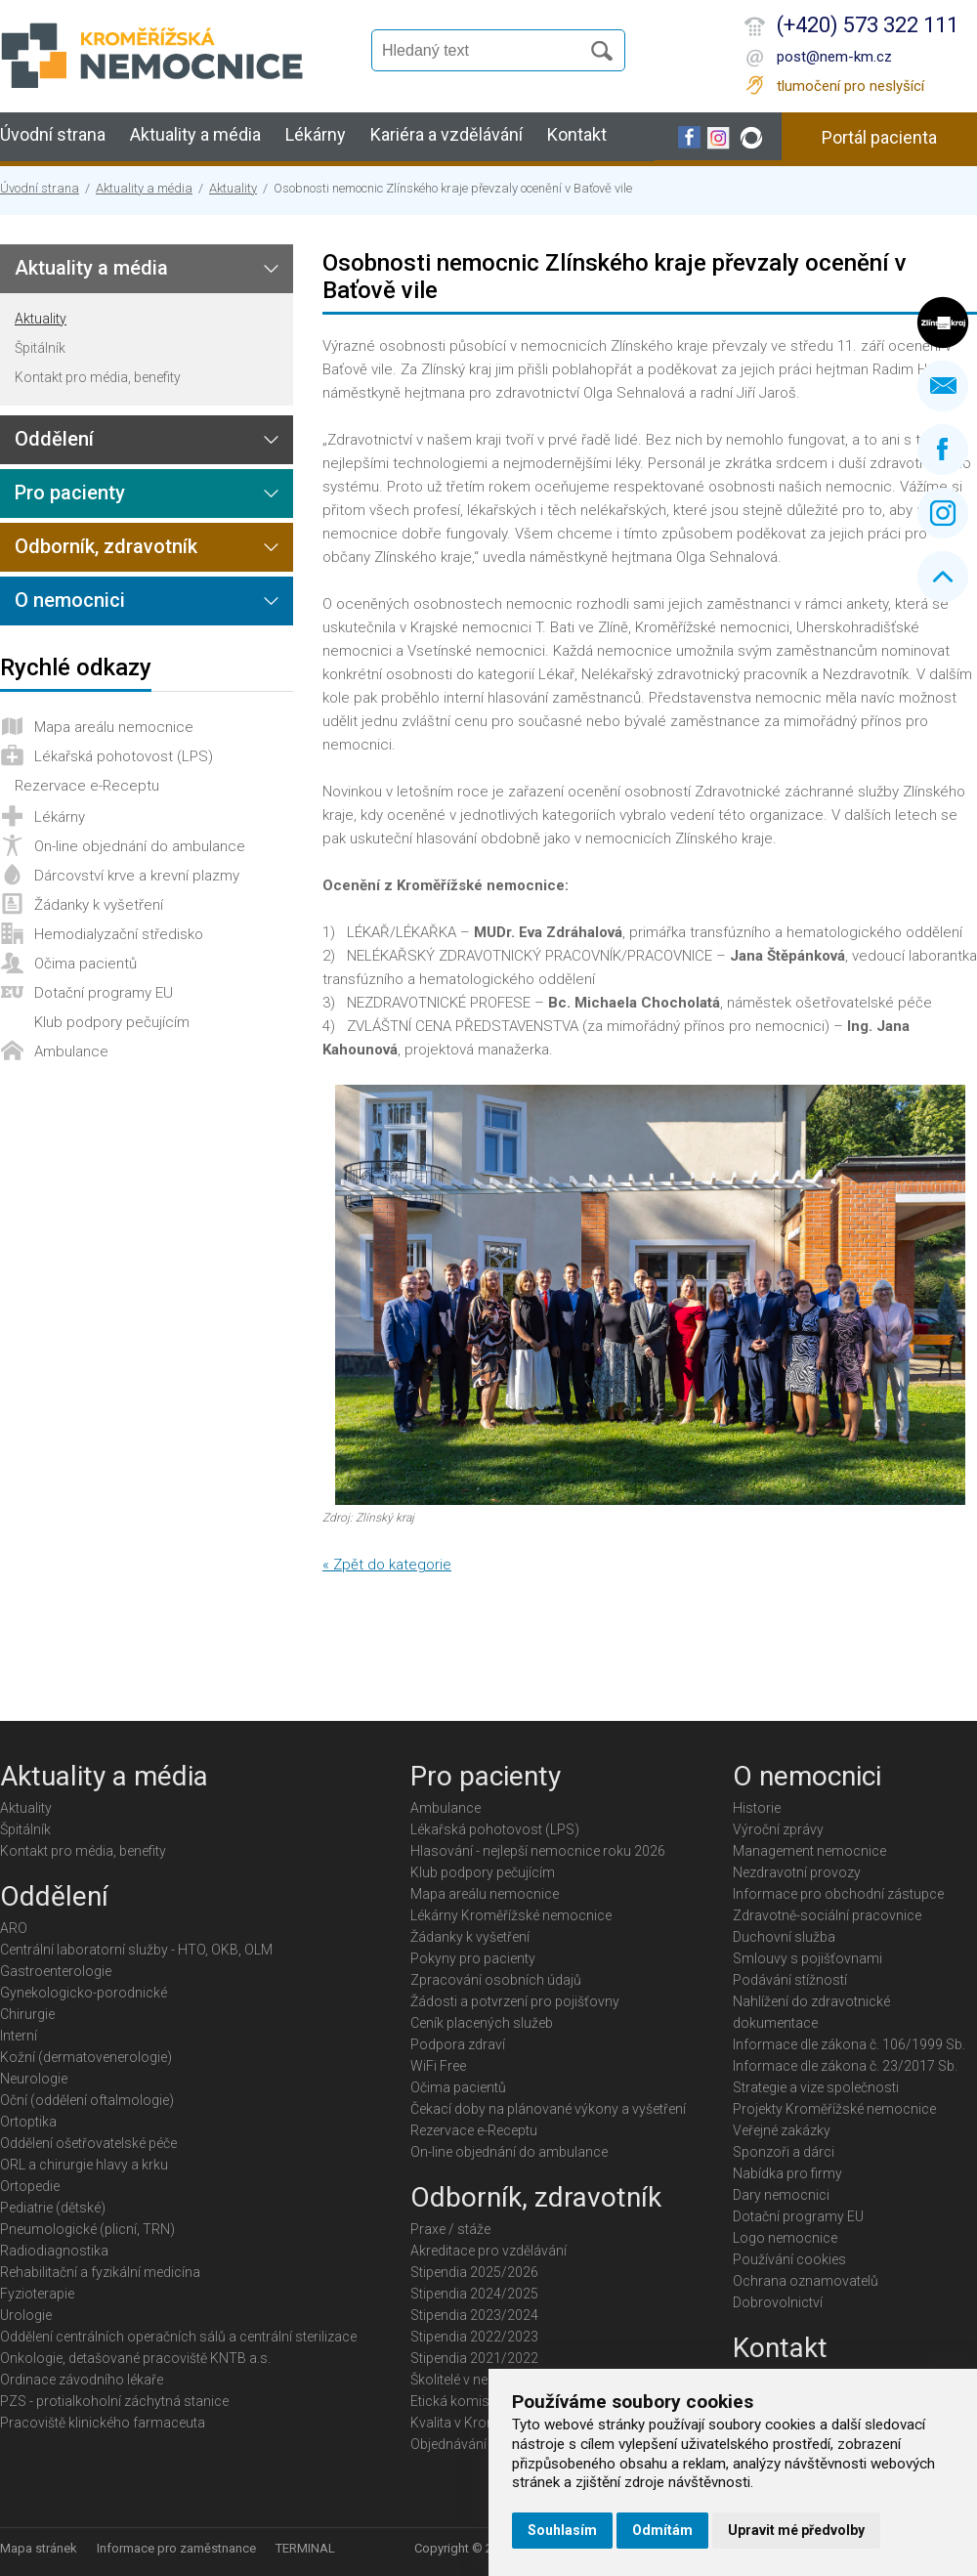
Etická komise (453, 2401)
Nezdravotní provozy (797, 1872)
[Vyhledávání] (484, 50)
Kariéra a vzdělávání (446, 134)
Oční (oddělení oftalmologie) (87, 2100)
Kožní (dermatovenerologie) (86, 2057)
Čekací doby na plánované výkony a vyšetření (548, 2109)
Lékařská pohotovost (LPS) (123, 756)
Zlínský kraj (942, 322)
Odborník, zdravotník (106, 546)
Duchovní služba (784, 1937)
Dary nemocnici (781, 2195)
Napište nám (942, 386)
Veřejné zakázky (781, 2130)
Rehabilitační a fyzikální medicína (100, 2272)
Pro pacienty (70, 492)
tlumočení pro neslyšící (850, 86)
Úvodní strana (53, 134)
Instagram (942, 513)
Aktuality (233, 188)
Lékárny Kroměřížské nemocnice (511, 1915)
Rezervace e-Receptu (87, 785)
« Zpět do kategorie (386, 1564)
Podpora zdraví (457, 2044)
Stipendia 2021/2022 (474, 2358)
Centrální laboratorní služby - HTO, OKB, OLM (136, 1949)
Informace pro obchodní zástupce (838, 1894)
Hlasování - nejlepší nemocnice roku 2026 (537, 1851)
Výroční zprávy (778, 1829)
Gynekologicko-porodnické (83, 1992)
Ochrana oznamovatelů (805, 2281)
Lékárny (315, 134)
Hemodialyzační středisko (118, 934)
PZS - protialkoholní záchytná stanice (114, 2401)
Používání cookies (789, 2259)
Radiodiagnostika (54, 2250)
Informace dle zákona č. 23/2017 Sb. (845, 2066)
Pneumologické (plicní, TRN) (87, 2229)
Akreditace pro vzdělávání (488, 2250)
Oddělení (54, 439)
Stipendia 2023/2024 (474, 2315)
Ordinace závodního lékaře (81, 2379)
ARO (13, 1928)
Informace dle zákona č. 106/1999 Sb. (849, 2044)
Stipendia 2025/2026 (474, 2272)
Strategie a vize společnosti (816, 2087)
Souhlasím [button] (562, 2530)
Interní (18, 2035)
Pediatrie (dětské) (53, 2207)
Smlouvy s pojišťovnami (807, 1958)
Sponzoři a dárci (783, 2152)
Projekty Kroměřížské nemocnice (834, 2109)
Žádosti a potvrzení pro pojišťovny (514, 2001)
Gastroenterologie (55, 1971)
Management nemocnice (809, 1851)
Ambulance (71, 1051)
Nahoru (942, 576)
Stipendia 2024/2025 (474, 2293)
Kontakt (577, 134)
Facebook (942, 449)
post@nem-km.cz (834, 56)
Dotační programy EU (103, 993)
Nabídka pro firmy (787, 2173)
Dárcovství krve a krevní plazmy (136, 875)
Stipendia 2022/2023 (474, 2336)
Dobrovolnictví (778, 2302)
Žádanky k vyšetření (98, 905)
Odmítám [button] (662, 2530)
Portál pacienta (879, 137)
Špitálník (40, 348)
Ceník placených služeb (481, 2023)
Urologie (26, 2315)
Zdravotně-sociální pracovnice (827, 1915)
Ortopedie (30, 2186)
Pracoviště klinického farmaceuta (102, 2422)
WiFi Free (438, 2066)
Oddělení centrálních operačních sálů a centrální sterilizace (178, 2336)
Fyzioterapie (37, 2293)
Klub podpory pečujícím (112, 1022)
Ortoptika (28, 2121)
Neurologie (33, 2078)
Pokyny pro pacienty (472, 1958)
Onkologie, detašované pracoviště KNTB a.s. (135, 2358)
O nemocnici (70, 600)
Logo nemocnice (785, 2238)
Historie (757, 1808)
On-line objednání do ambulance (139, 846)
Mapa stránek (38, 2548)
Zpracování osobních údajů (495, 1980)
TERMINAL (305, 2548)
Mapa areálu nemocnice (113, 727)
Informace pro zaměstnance (176, 2548)
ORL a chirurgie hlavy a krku (84, 2164)
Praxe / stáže (450, 2229)
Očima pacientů (85, 963)
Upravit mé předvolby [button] (796, 2530)
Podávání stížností (790, 1980)
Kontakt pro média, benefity (98, 377)
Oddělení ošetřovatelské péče (88, 2143)
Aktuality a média (195, 134)
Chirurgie (27, 2014)
